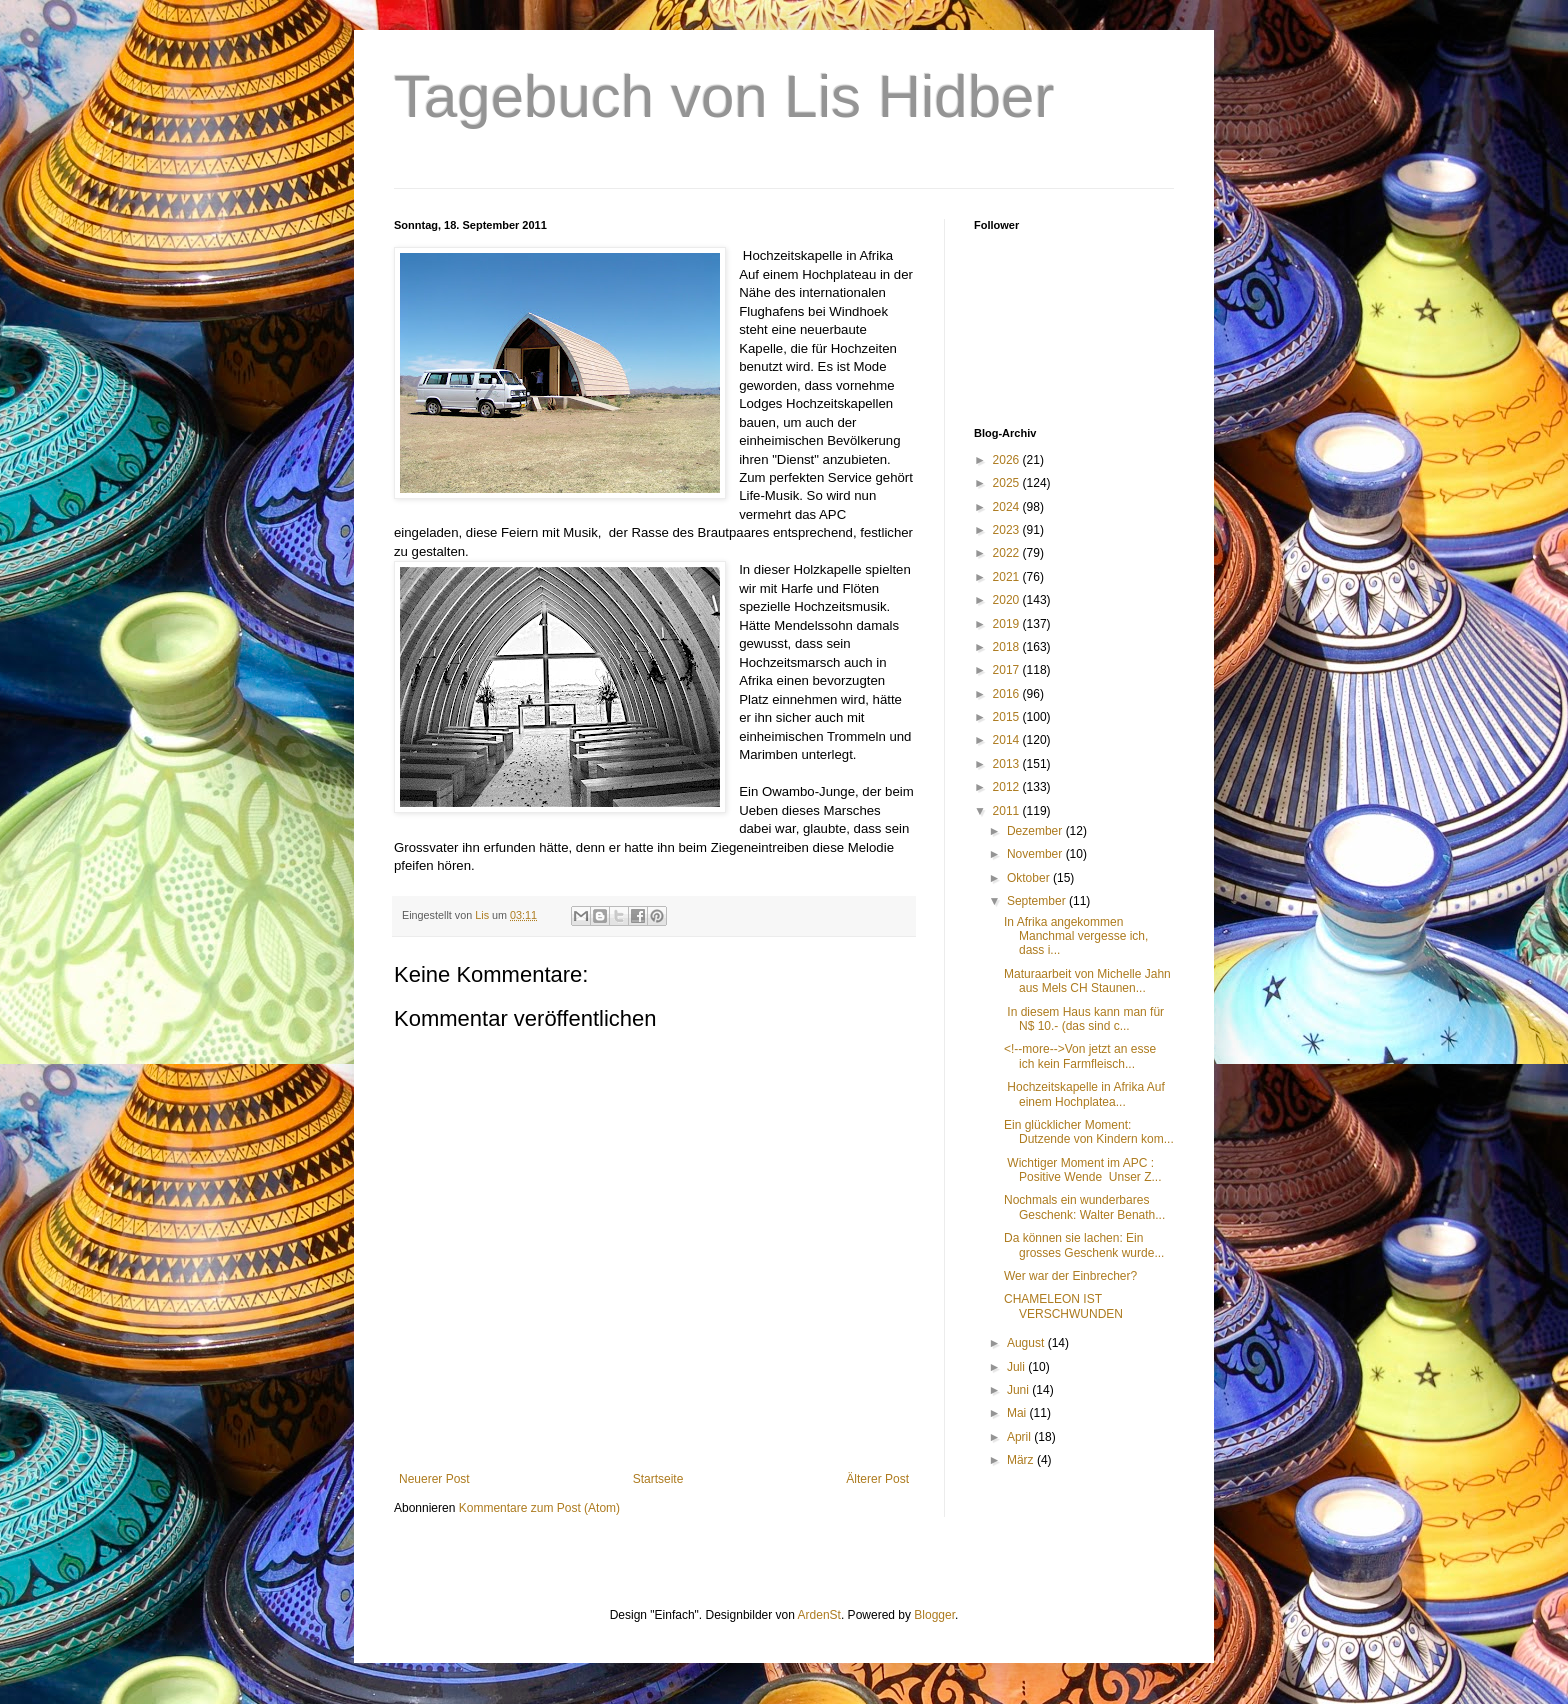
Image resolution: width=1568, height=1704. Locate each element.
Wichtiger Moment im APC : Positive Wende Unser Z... (1083, 1170)
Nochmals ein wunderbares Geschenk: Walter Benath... (1084, 1207)
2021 (1008, 577)
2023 (1008, 530)
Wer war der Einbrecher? (1070, 1276)
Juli (1017, 1367)
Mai (1018, 1413)
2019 (1008, 624)
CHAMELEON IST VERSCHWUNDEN (1063, 1306)
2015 (1008, 717)
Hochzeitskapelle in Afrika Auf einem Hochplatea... (1084, 1094)
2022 (1008, 553)
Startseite (658, 1479)
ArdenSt (819, 1615)
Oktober (1030, 878)
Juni (1019, 1390)
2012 (1008, 787)
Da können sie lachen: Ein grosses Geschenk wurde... (1084, 1245)
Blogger (934, 1615)
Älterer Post (877, 1479)
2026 (1008, 460)
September (1038, 901)
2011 (1008, 811)
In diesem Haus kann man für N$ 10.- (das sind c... (1084, 1019)
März (1022, 1460)
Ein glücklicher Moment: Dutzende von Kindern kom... (1089, 1132)
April (1020, 1437)
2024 (1008, 507)
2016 (1008, 694)
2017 (1008, 670)
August (1027, 1343)
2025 (1008, 483)
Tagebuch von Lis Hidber (724, 96)
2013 (1008, 764)
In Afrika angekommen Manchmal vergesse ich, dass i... (1076, 936)
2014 (1008, 740)
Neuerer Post (434, 1479)
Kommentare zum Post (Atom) (539, 1508)
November (1036, 854)
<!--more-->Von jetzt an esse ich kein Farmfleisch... (1080, 1056)
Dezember (1036, 831)
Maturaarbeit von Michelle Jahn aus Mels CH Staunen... (1087, 981)
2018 (1008, 647)
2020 (1008, 600)
